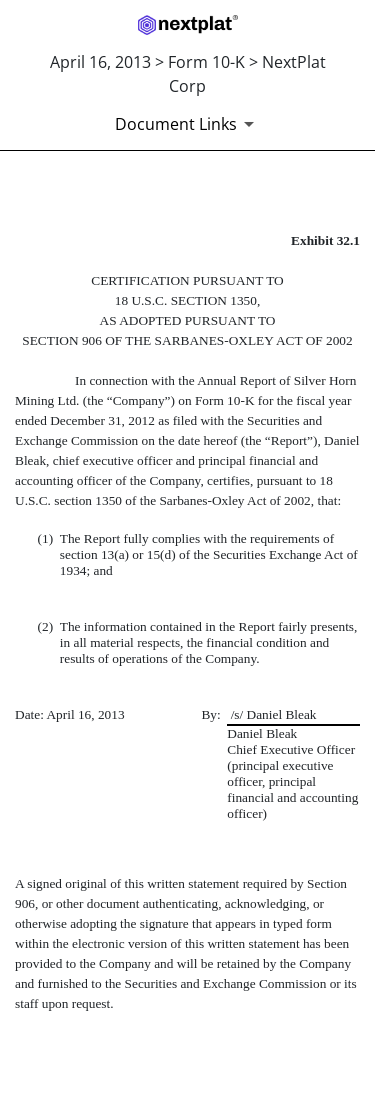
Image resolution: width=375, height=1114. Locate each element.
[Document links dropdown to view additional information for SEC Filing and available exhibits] (188, 124)
